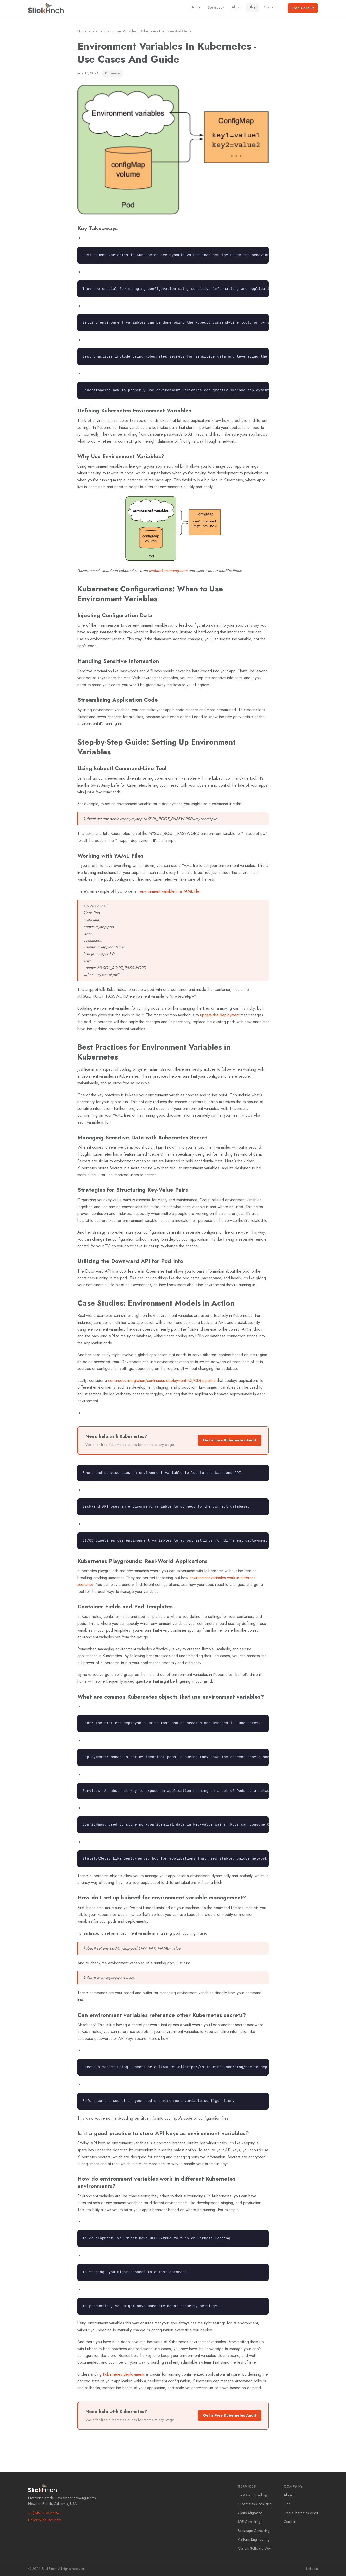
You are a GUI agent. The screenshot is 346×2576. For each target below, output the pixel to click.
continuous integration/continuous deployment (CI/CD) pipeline (162, 1380)
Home (195, 7)
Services (216, 7)
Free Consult (303, 7)
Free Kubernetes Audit (301, 2512)
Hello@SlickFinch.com (44, 2519)
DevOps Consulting (252, 2495)
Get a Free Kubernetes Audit (229, 1440)
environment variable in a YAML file (169, 891)
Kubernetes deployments (124, 2374)
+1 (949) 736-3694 (43, 2512)
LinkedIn (312, 2568)
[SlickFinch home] (46, 8)
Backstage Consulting (254, 2530)
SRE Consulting (249, 2521)
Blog (252, 7)
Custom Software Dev (254, 2548)
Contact (270, 7)
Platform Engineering (253, 2539)
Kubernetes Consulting (255, 2504)
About (237, 7)
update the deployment (219, 1015)
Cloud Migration (250, 2512)
